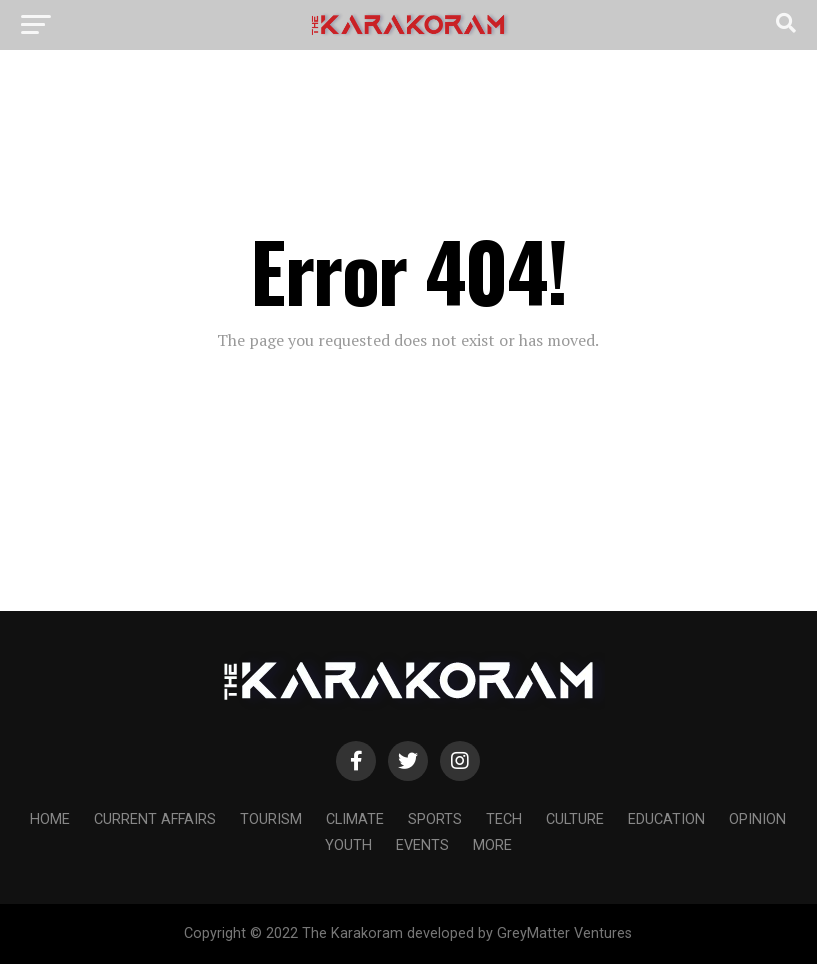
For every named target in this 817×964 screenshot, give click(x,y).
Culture (575, 819)
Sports (435, 819)
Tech (504, 819)
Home (50, 819)
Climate (355, 819)
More (492, 845)
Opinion (757, 819)
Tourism (271, 819)
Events (422, 845)
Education (666, 819)
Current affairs (155, 819)
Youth (348, 845)
